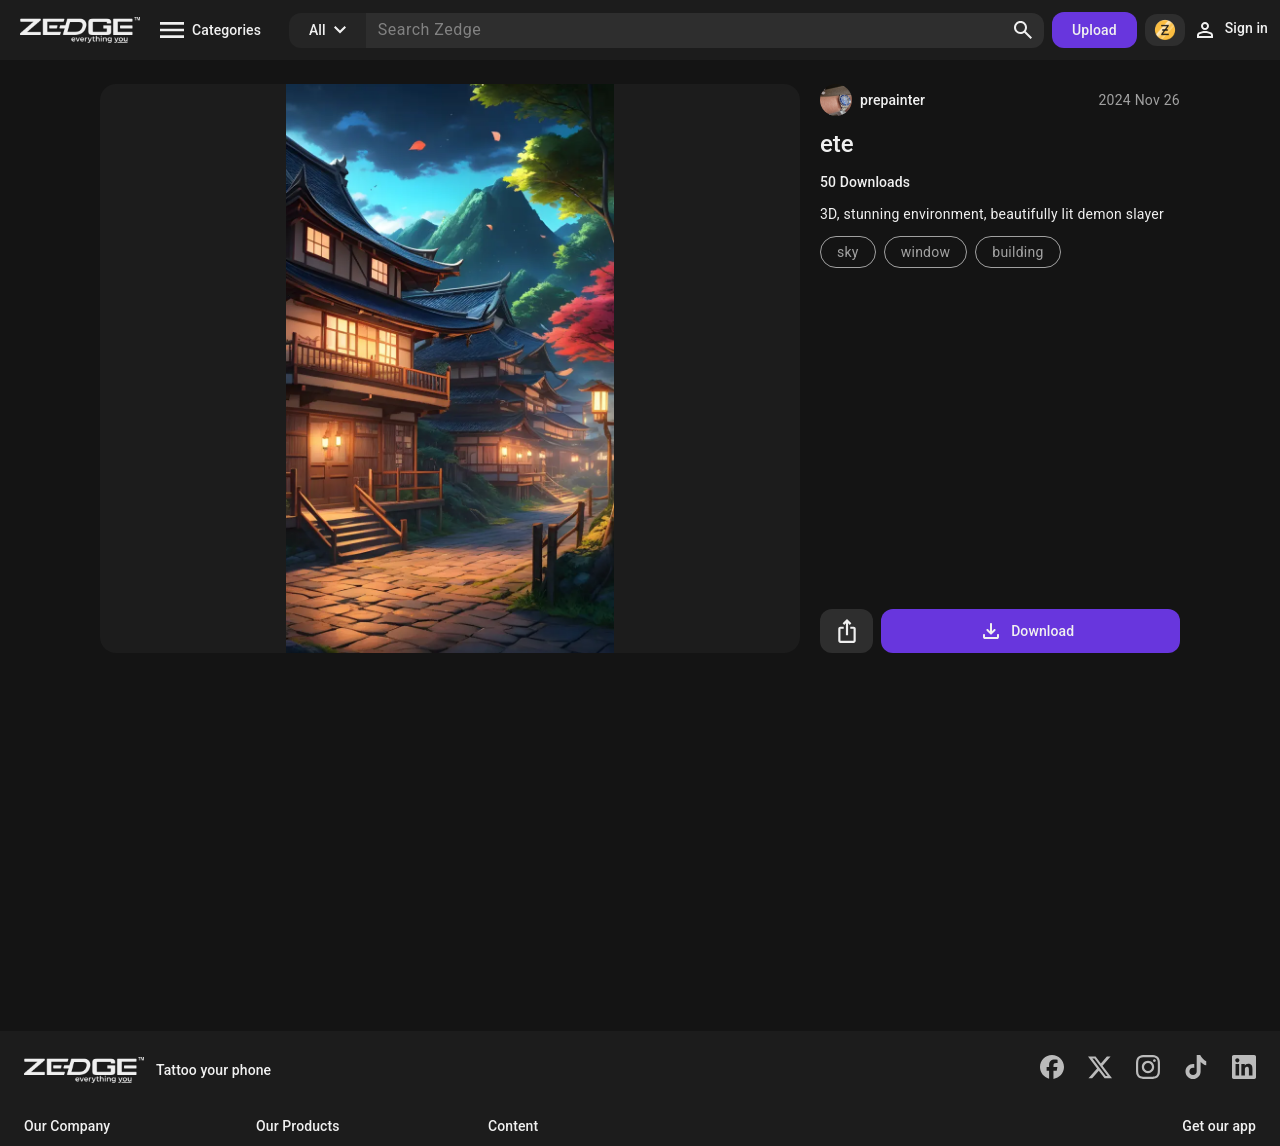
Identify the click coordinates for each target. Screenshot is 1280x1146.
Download (1026, 631)
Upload (1094, 30)
